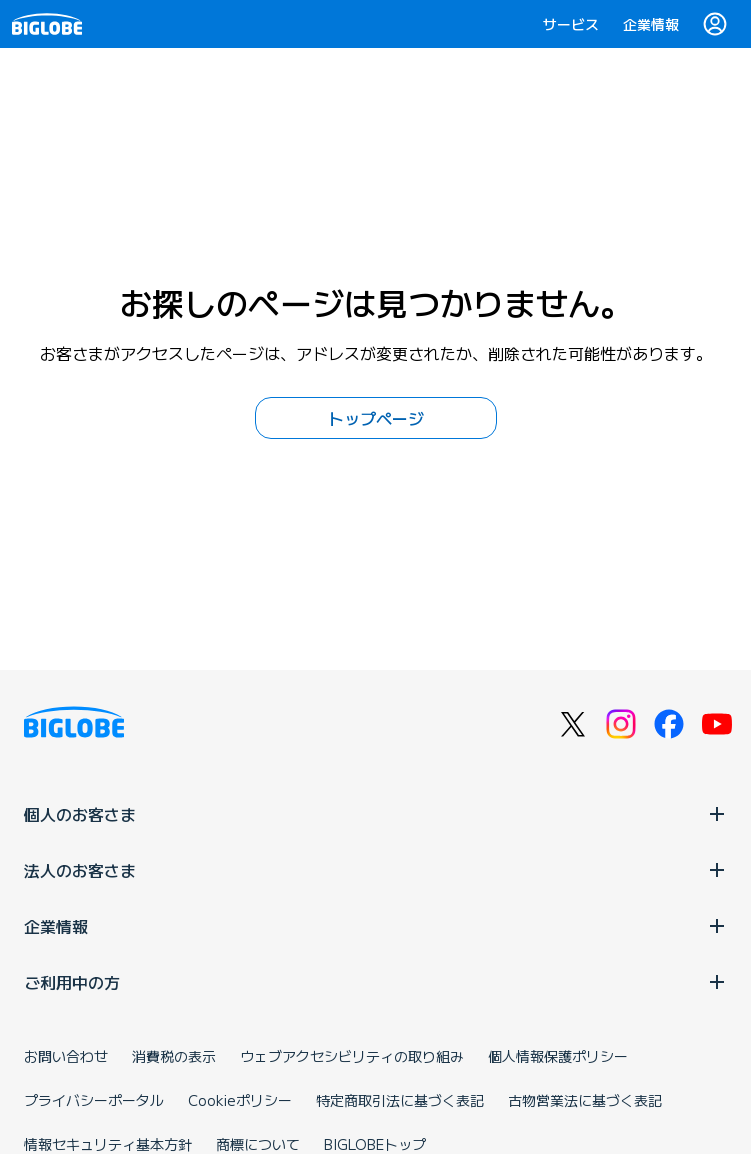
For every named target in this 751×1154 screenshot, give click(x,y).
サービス (571, 24)
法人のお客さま (375, 870)
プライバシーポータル (94, 1100)
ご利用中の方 (375, 982)
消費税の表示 (174, 1056)
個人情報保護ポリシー (558, 1056)
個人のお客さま (375, 814)
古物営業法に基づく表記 (585, 1100)
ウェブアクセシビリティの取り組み (352, 1056)
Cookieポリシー (240, 1100)
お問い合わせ (66, 1056)
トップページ (376, 418)
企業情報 (651, 24)
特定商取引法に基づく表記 (400, 1100)
